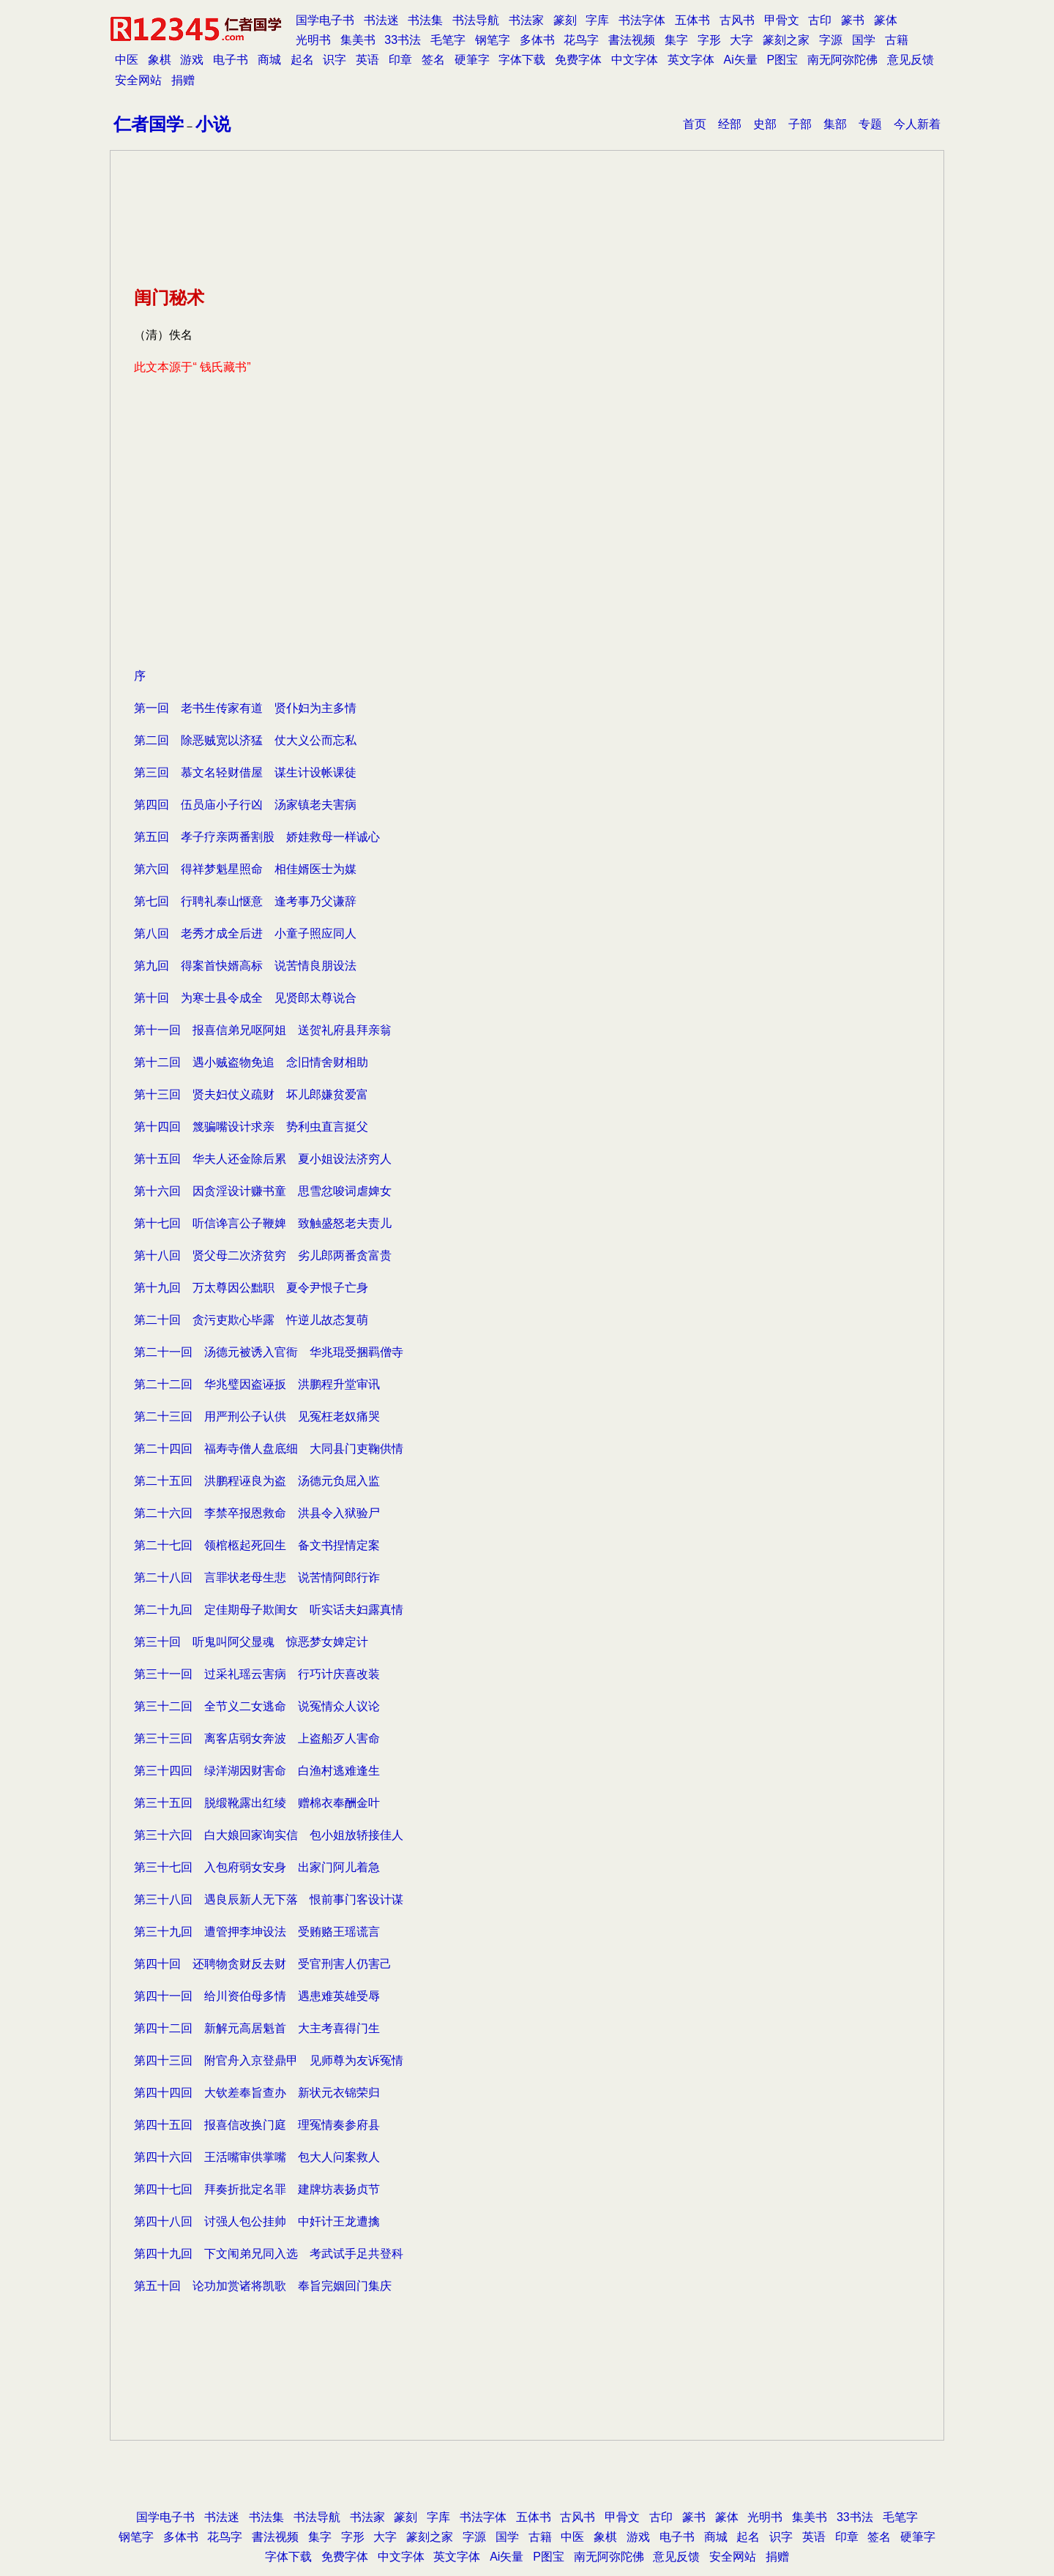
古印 (819, 20)
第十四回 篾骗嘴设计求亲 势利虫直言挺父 (251, 1126)
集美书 (357, 40)
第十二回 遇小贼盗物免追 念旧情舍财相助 (251, 1062)
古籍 (896, 40)
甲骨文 (781, 20)
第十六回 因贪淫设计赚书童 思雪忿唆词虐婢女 (263, 1191)
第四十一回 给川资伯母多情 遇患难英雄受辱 (257, 1996)
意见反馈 (910, 59)
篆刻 (565, 20)
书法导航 (475, 20)
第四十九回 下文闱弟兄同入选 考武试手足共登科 (268, 2253)
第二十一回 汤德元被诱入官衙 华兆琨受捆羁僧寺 (268, 1352)
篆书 (852, 20)
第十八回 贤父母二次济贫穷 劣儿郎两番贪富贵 (263, 1255)
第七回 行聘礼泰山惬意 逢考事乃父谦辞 (245, 901)
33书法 (402, 40)
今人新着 (917, 124)
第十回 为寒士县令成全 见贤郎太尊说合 (245, 998)
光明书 (313, 40)
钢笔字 (492, 40)
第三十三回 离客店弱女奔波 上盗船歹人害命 (257, 1738)
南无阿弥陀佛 (842, 59)
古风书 (737, 20)
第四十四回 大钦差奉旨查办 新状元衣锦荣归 (257, 2092)
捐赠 (183, 80)
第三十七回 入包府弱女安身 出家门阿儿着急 (257, 1867)
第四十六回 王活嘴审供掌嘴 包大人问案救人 (257, 2157)
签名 (433, 59)
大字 (741, 40)
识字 (334, 59)
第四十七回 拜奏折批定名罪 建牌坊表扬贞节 (257, 2189)
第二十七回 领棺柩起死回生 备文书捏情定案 (257, 1545)
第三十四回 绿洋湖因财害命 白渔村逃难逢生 (257, 1770)
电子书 (230, 59)
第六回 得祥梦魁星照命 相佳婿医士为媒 (245, 869)
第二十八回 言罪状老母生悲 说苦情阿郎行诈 (257, 1577)
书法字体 (641, 20)
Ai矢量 (741, 59)
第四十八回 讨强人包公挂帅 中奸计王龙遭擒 (257, 2221)
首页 (694, 124)
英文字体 (691, 59)
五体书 (692, 20)
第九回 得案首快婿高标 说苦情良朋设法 (245, 965)
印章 (400, 59)
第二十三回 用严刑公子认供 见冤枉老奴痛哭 (257, 1416)
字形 (709, 40)
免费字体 (578, 59)
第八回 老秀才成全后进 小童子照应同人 (245, 933)
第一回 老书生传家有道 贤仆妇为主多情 (245, 708)
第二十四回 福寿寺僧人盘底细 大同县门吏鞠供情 (268, 1448)
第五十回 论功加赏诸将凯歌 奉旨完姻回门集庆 (263, 2286)
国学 (863, 40)
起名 (302, 59)
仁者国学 (148, 124)
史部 (765, 124)
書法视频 (631, 40)
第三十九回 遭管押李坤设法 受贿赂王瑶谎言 (257, 1931)
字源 (830, 40)
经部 (729, 124)
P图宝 (783, 59)
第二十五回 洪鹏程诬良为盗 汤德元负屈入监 (257, 1481)
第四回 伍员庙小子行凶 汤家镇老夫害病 (245, 804)
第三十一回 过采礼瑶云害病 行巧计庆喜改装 (257, 1674)
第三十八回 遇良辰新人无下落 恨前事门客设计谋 (268, 1899)
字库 (597, 20)
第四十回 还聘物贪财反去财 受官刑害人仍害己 (263, 1964)
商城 (269, 59)
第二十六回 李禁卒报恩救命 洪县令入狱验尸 (257, 1513)
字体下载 (521, 59)
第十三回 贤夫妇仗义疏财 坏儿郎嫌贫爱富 (251, 1094)
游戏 (191, 59)
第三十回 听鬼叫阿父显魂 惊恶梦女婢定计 (251, 1642)
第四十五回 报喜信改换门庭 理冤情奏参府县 (257, 2125)
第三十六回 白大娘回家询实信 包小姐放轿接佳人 (268, 1835)
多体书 (537, 40)
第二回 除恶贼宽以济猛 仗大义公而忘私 (245, 740)
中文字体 (634, 59)
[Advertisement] (527, 556)
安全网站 (138, 80)
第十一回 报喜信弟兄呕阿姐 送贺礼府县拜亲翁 (263, 1030)
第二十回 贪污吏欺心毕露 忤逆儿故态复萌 (251, 1320)
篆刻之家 (786, 40)
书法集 (425, 20)
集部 (835, 124)
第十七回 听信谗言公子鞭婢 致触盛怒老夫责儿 (263, 1223)
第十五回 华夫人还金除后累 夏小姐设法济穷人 (263, 1159)
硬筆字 (472, 59)
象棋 (159, 59)
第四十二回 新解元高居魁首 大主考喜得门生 (257, 2028)
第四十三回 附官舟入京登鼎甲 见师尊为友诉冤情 (268, 2060)
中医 (126, 59)
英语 (367, 59)
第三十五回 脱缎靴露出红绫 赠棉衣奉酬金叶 (257, 1803)
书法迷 (381, 20)
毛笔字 (448, 40)
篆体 (885, 20)
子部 (800, 124)
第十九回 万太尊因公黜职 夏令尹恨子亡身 (251, 1287)
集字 (676, 40)
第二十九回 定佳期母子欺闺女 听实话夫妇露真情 (268, 1609)
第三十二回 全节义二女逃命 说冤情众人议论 (257, 1706)
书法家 (526, 20)
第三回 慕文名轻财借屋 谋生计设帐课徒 (245, 772)
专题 (870, 124)
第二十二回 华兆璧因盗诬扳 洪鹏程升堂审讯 (257, 1384)
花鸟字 (581, 40)
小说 (213, 124)
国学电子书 (325, 20)
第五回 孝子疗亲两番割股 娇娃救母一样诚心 (257, 837)
